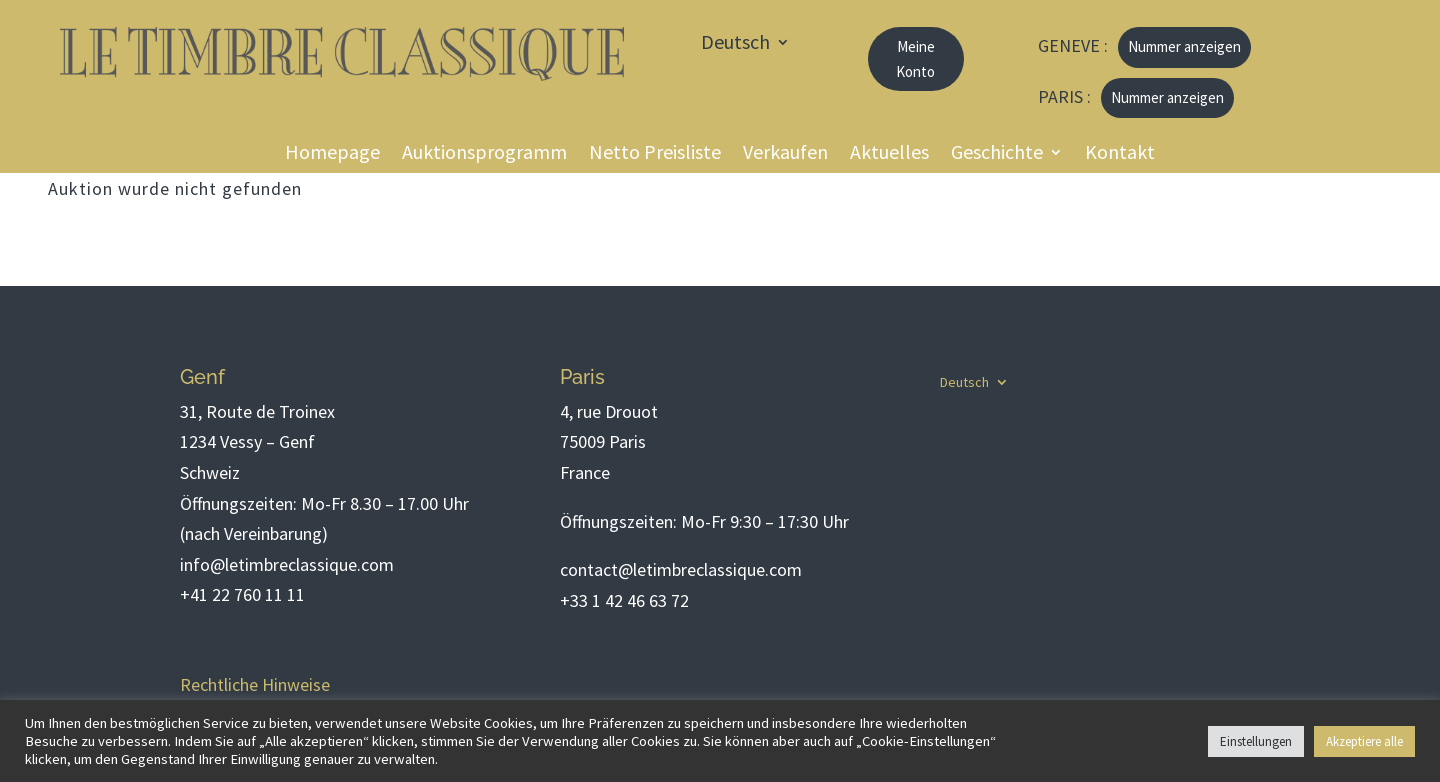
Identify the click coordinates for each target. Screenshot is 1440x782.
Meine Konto (915, 59)
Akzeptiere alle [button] (1364, 741)
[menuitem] (745, 46)
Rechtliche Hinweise (255, 684)
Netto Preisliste (655, 154)
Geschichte (997, 154)
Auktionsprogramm (484, 154)
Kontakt (1120, 154)
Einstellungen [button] (1256, 741)
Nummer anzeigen (1184, 46)
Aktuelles (889, 154)
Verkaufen (785, 154)
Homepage (332, 154)
